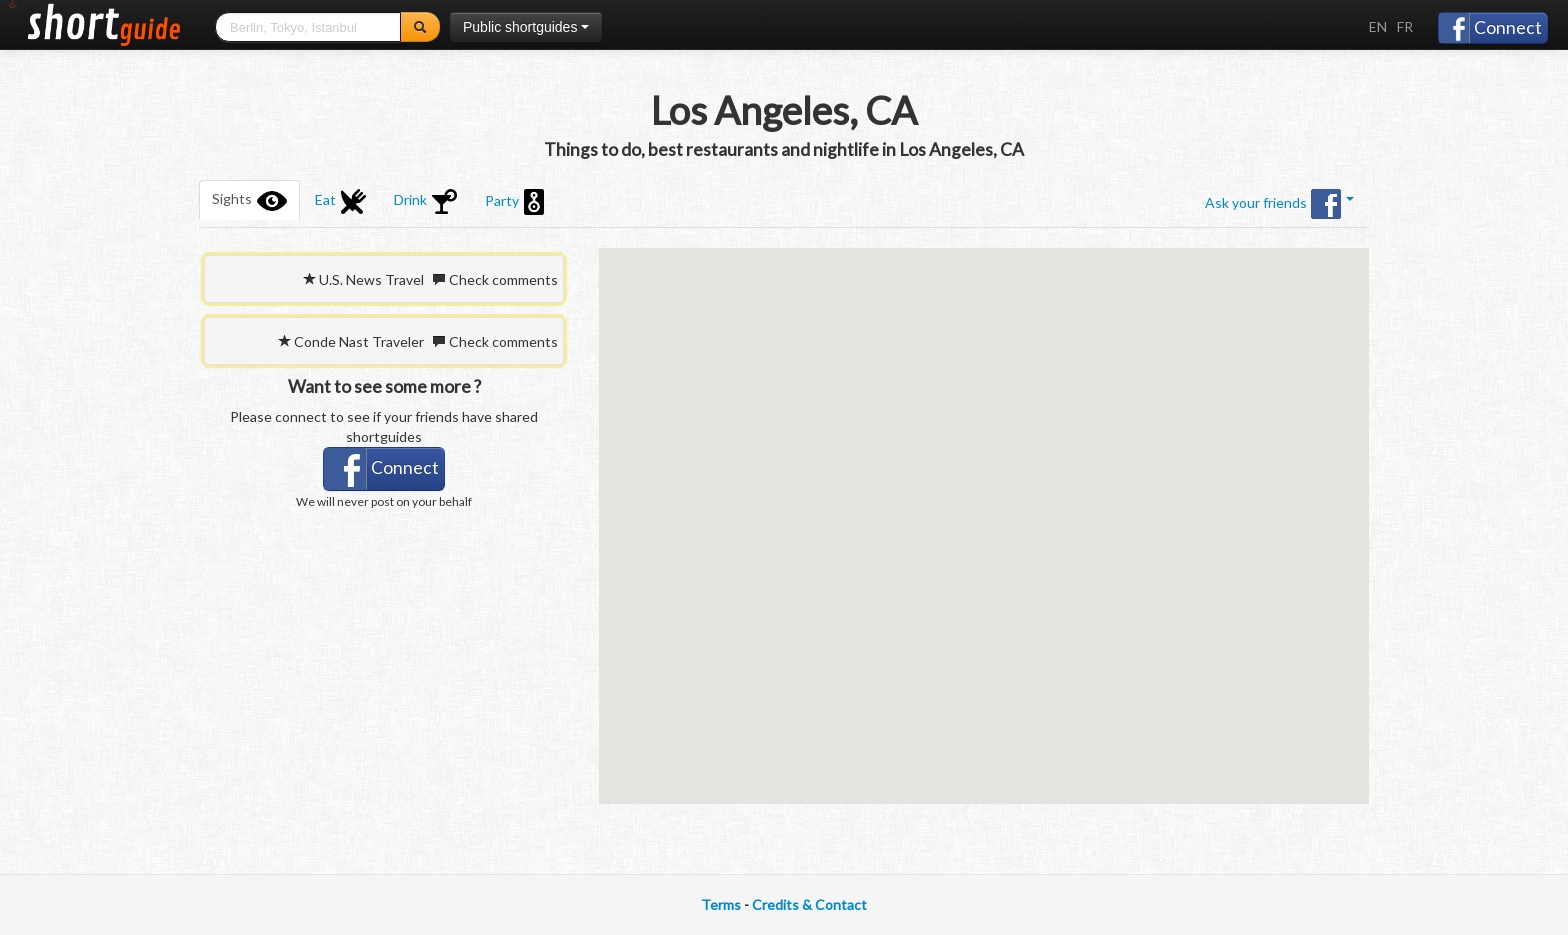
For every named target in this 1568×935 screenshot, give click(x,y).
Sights (249, 200)
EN (1378, 26)
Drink (425, 201)
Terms (721, 904)
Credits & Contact (809, 904)
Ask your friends (1279, 204)
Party (514, 202)
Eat (340, 201)
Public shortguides (526, 27)
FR (1405, 26)
